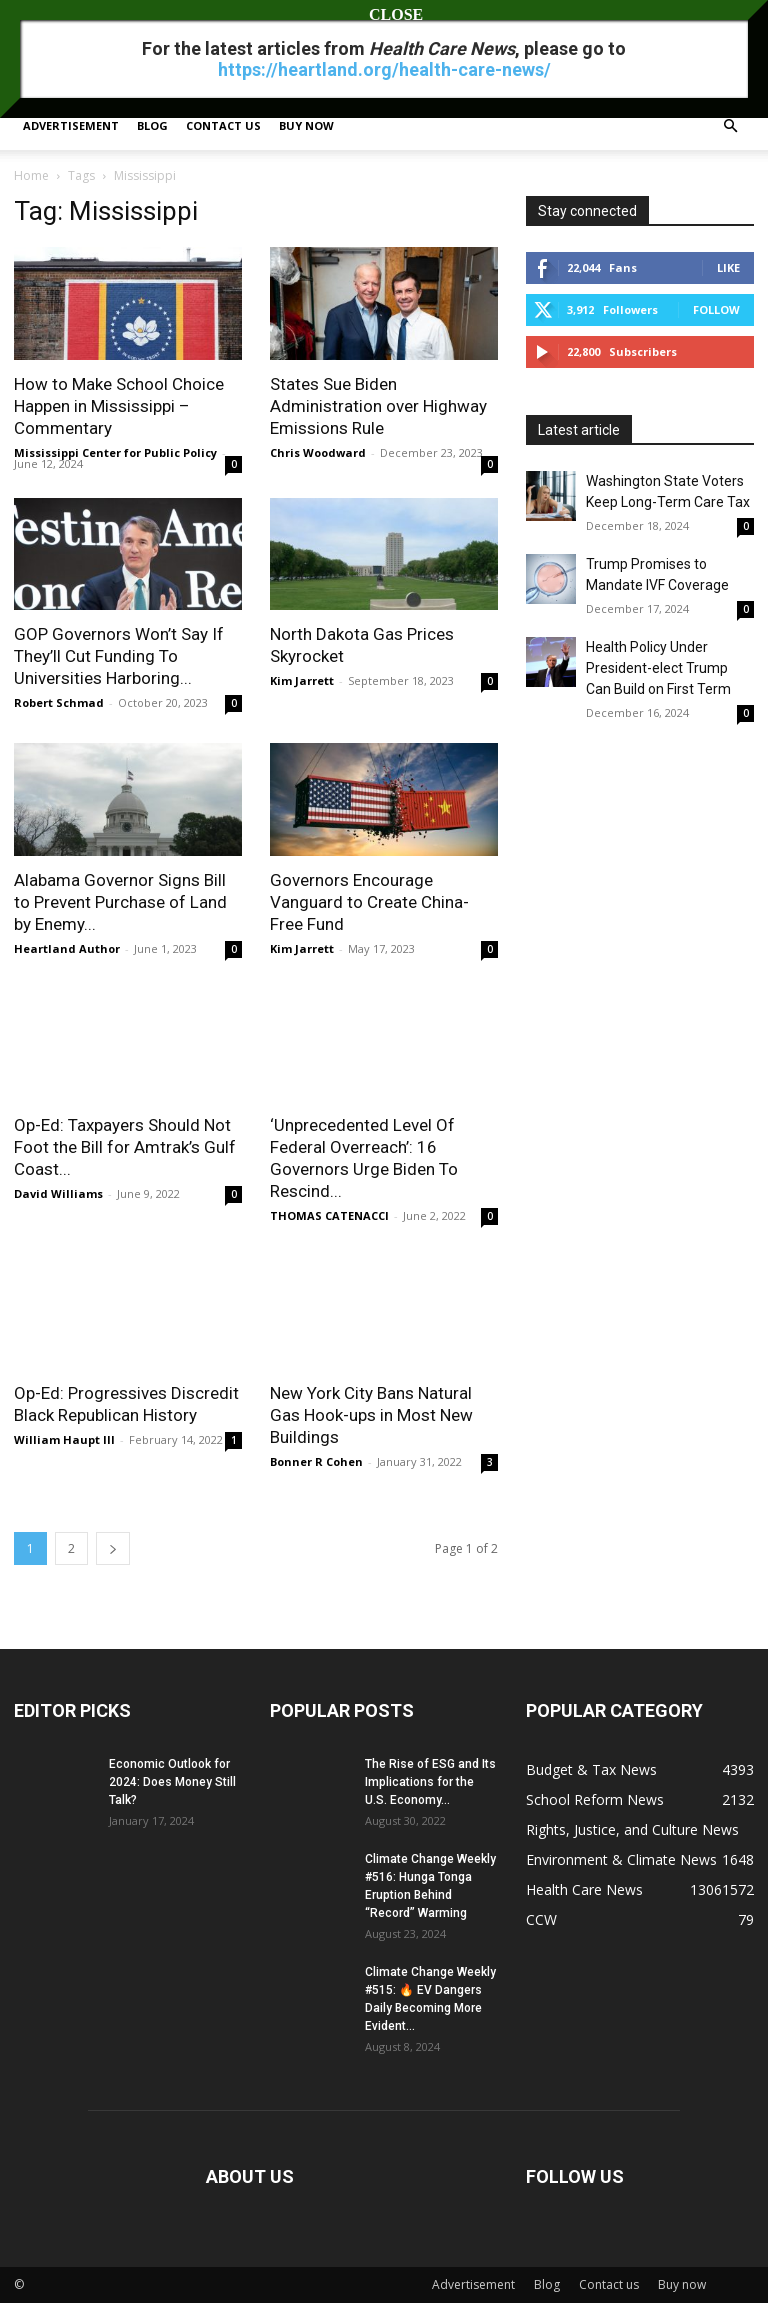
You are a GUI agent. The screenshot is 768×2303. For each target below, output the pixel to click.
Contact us (223, 125)
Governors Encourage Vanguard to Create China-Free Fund (369, 902)
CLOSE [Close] (384, 14)
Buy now (306, 125)
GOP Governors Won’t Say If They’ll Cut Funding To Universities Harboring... (119, 656)
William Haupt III (64, 1439)
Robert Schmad (59, 702)
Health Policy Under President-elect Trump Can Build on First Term (658, 668)
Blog (152, 125)
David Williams (58, 1193)
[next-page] (113, 1548)
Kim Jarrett (302, 680)
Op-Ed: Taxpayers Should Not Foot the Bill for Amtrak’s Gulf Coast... (125, 1147)
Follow (716, 309)
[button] (730, 126)
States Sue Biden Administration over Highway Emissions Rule (378, 406)
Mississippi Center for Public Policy (115, 452)
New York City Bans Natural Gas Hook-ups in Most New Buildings (371, 1415)
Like (728, 267)
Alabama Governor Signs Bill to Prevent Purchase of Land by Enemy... (120, 902)
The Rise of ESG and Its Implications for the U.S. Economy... (430, 1782)
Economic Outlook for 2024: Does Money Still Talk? (172, 1782)
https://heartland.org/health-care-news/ (384, 69)
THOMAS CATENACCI (331, 1215)
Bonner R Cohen (316, 1461)
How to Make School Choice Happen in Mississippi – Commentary (119, 406)
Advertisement (71, 125)
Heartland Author (67, 948)
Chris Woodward (318, 452)
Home (31, 175)
